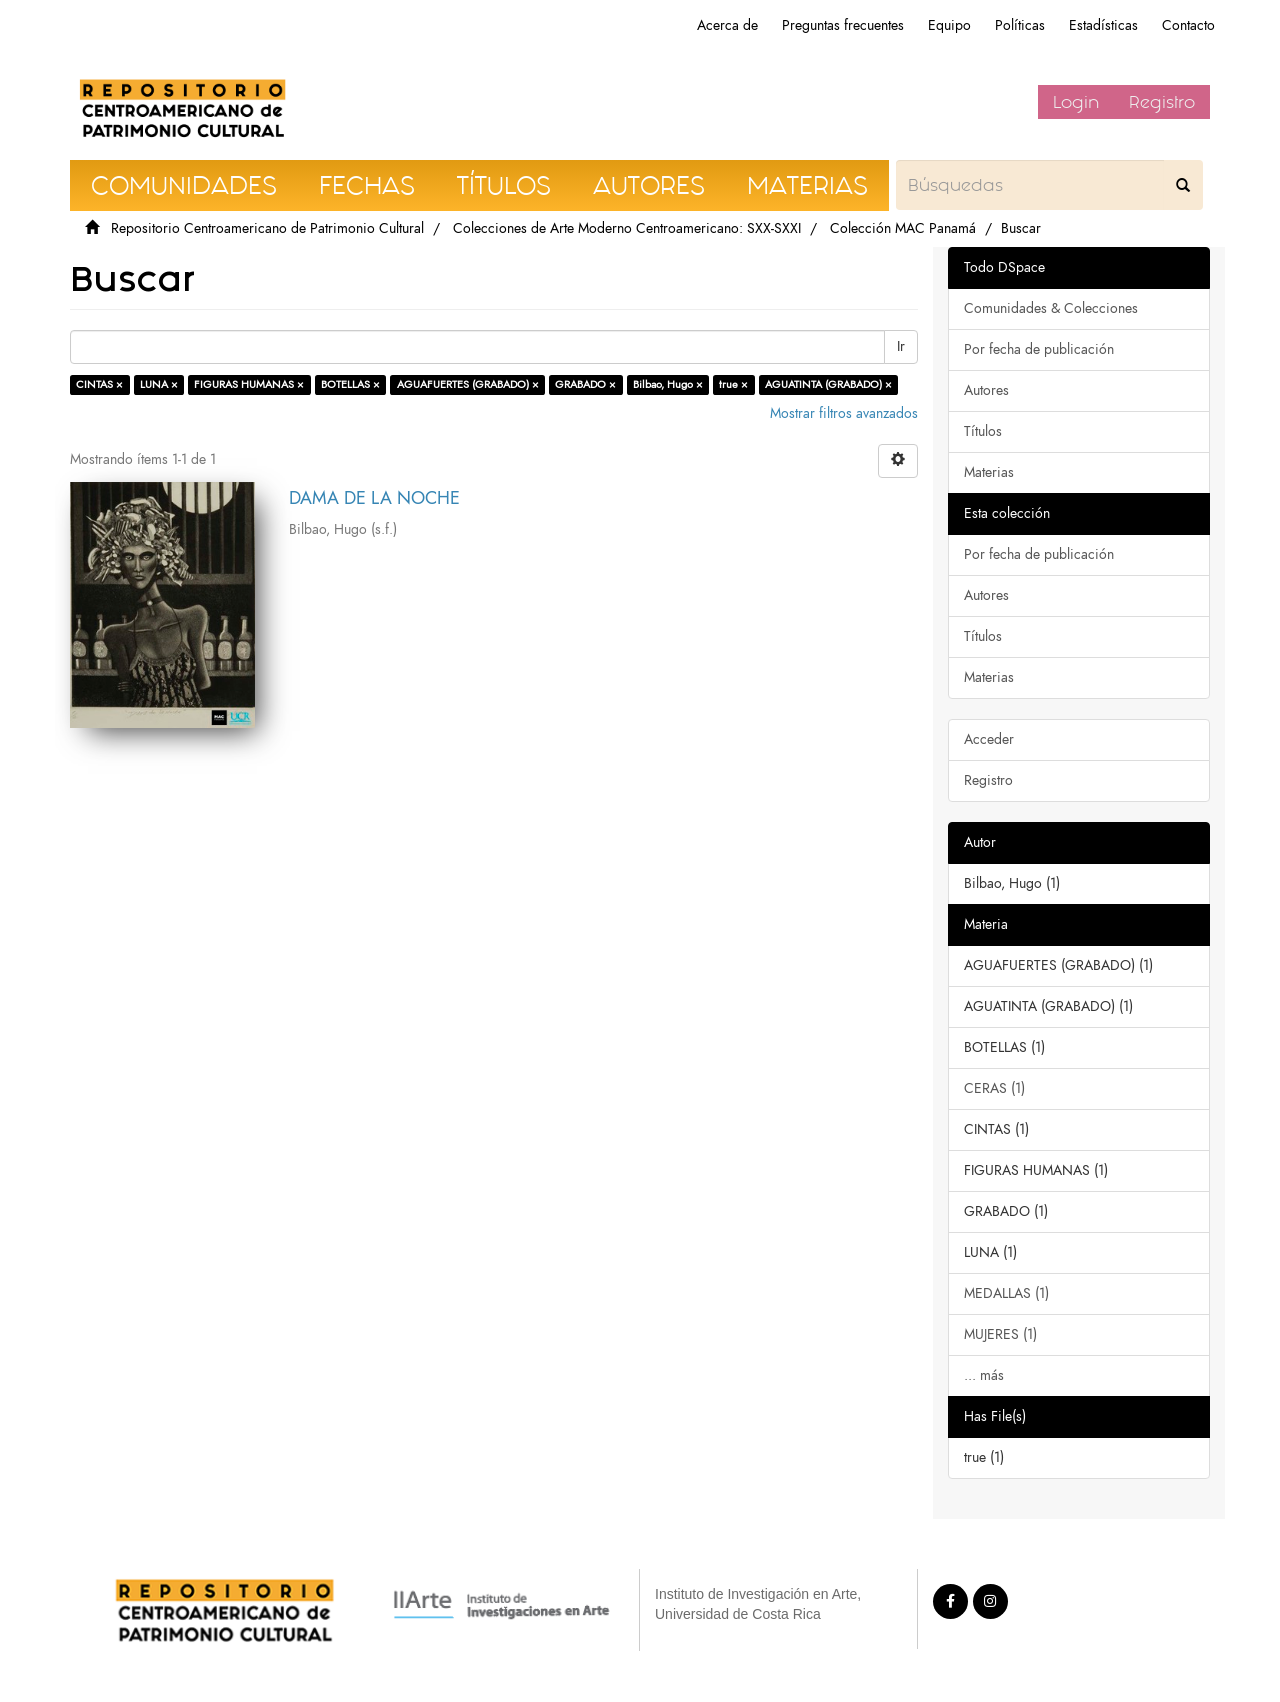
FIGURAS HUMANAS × (249, 384)
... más (984, 1375)
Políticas (1020, 25)
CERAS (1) (994, 1088)
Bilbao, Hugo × (668, 384)
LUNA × (159, 384)
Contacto (1188, 25)
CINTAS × (99, 384)
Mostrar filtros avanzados (844, 413)
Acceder (989, 739)
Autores (986, 390)
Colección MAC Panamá (903, 228)
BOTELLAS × (350, 384)
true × (733, 384)
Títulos (983, 431)
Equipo (949, 25)
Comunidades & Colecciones (1051, 308)
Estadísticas (1103, 25)
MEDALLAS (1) (1006, 1293)
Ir (901, 346)
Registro (1162, 102)
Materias (989, 472)
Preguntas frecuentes (843, 25)
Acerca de (727, 25)
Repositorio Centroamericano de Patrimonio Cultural (267, 228)
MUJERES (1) (1000, 1334)
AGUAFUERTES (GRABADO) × (468, 384)
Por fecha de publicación (1039, 349)
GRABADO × (585, 384)
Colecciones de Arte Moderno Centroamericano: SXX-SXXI (627, 228)
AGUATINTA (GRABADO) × (828, 384)
